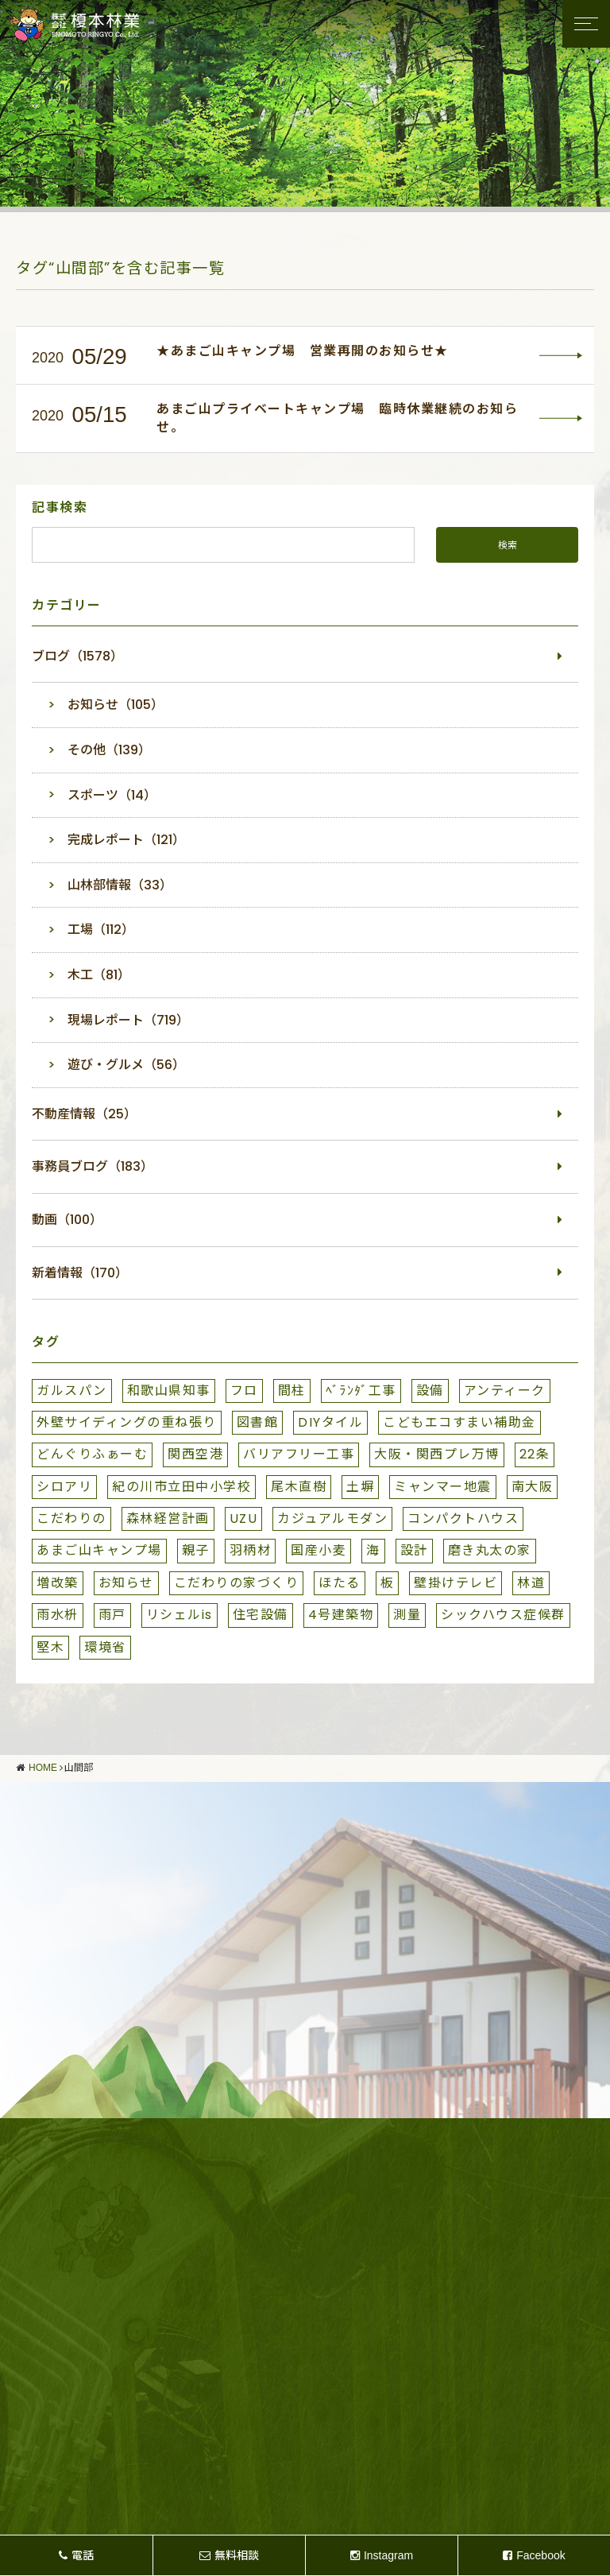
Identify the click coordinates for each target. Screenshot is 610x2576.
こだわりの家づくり (236, 1583)
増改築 (58, 1583)
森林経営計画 (168, 1518)
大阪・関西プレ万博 (437, 1454)
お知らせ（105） (116, 704)
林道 (531, 1583)
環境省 (105, 1647)
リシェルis (179, 1615)
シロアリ (64, 1487)
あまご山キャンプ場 (99, 1550)
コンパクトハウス (463, 1518)
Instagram (381, 2555)
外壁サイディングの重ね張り (127, 1422)
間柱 (292, 1390)
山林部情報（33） (120, 885)
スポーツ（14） (112, 795)
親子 (196, 1550)
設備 (430, 1390)
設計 (414, 1550)
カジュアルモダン (332, 1518)
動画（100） (67, 1220)
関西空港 (195, 1454)
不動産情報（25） (84, 1114)
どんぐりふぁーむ (92, 1454)
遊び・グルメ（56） (126, 1065)
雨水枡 (58, 1615)
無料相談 (229, 2555)
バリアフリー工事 (298, 1454)
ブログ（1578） (77, 656)
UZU (244, 1518)
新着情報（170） (80, 1273)
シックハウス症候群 (503, 1615)
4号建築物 (341, 1615)
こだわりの (71, 1518)
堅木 (50, 1647)
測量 (407, 1615)
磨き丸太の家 (489, 1550)
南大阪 (533, 1487)
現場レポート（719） (128, 1020)
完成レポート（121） (126, 840)
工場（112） (101, 929)
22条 (534, 1454)
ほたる (340, 1583)
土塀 (360, 1487)
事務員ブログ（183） (92, 1166)
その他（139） (109, 750)
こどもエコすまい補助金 (459, 1422)
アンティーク (505, 1390)
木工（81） (99, 975)
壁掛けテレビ (455, 1583)
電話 (76, 2555)
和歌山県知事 (168, 1390)
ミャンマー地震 (443, 1487)
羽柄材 (251, 1550)
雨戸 (112, 1615)
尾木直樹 (298, 1487)
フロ (244, 1390)
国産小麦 (318, 1550)
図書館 (258, 1422)
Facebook (534, 2555)
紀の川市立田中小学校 (181, 1487)
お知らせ (126, 1583)
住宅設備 (260, 1615)
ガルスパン (72, 1390)
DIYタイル (330, 1422)
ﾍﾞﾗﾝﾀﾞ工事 (361, 1390)
